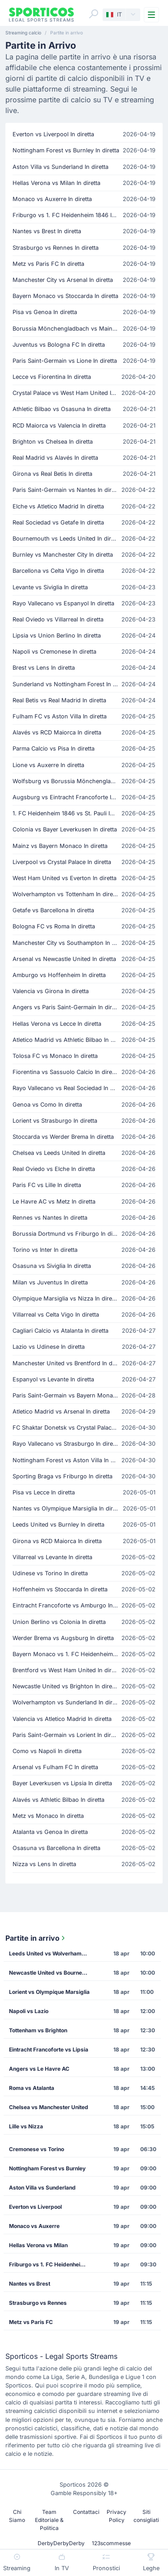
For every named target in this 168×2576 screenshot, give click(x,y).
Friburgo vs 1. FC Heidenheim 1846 (52, 2264)
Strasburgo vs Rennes (38, 2302)
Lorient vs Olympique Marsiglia (49, 1992)
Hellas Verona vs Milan (38, 2245)
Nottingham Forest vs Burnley (47, 2168)
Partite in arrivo (36, 1938)
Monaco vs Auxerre (34, 2226)
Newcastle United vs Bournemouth (52, 1972)
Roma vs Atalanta (31, 2088)
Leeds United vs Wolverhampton (51, 1953)
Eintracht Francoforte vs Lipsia (48, 2049)
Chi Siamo (17, 2516)
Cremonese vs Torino (36, 2149)
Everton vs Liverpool (35, 2206)
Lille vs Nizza (26, 2126)
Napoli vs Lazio (28, 2011)
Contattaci (86, 2512)
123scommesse (111, 2543)
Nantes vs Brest (29, 2283)
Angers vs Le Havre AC (39, 2068)
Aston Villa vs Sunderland (42, 2187)
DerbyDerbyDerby (61, 2543)
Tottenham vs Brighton (38, 2030)
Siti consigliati (146, 2516)
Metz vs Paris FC (31, 2322)
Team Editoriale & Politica (49, 2520)
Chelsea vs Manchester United (48, 2107)
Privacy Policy (116, 2516)
